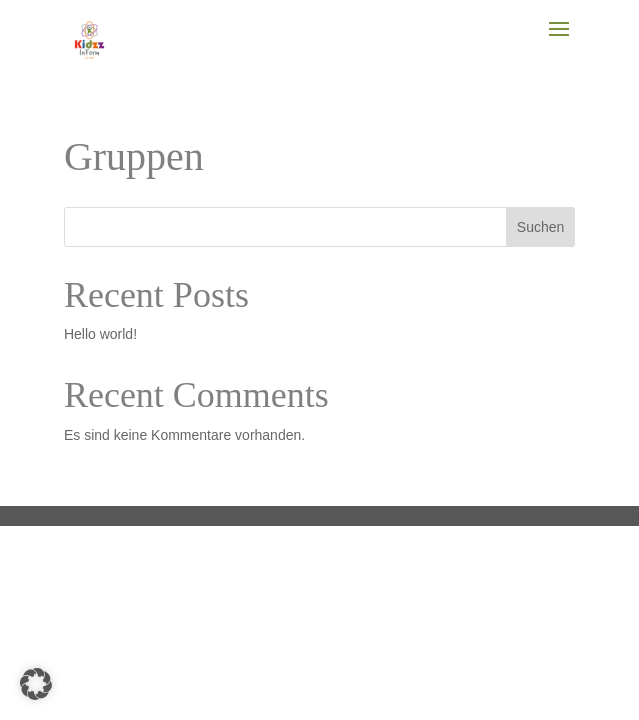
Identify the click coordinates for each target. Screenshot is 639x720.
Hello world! (100, 334)
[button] (36, 684)
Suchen (540, 227)
